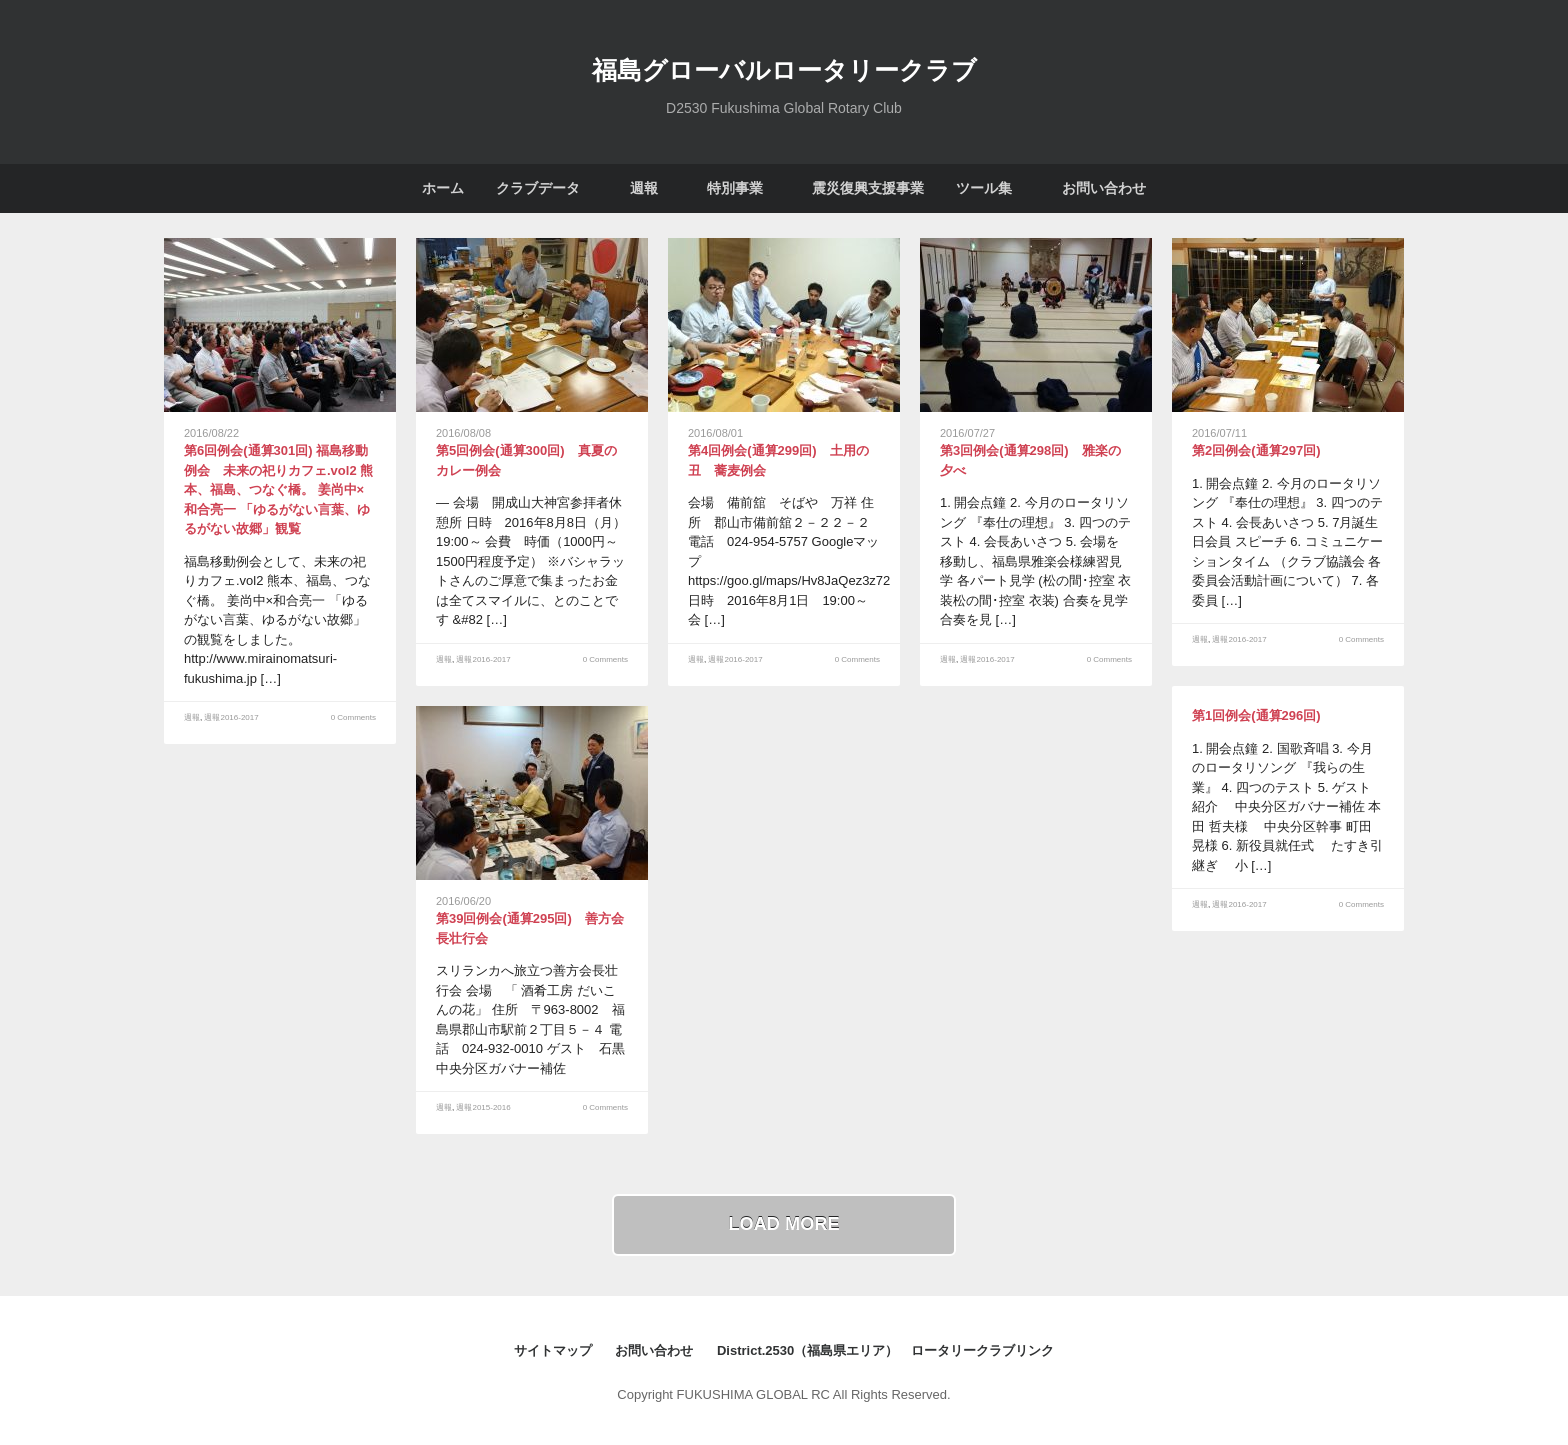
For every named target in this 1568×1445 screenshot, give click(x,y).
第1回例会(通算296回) (1256, 715)
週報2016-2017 (231, 717)
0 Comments (353, 717)
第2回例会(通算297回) (1256, 450)
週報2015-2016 (483, 1107)
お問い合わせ (1104, 188)
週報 (644, 188)
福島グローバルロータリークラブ (784, 68)
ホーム (443, 188)
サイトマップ (553, 1350)
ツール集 (984, 188)
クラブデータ (538, 188)
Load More (783, 1224)
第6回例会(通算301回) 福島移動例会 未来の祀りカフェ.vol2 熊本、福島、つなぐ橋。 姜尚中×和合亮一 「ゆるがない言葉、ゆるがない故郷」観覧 (278, 489)
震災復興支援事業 (868, 188)
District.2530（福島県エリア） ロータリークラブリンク (885, 1350)
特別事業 (735, 188)
